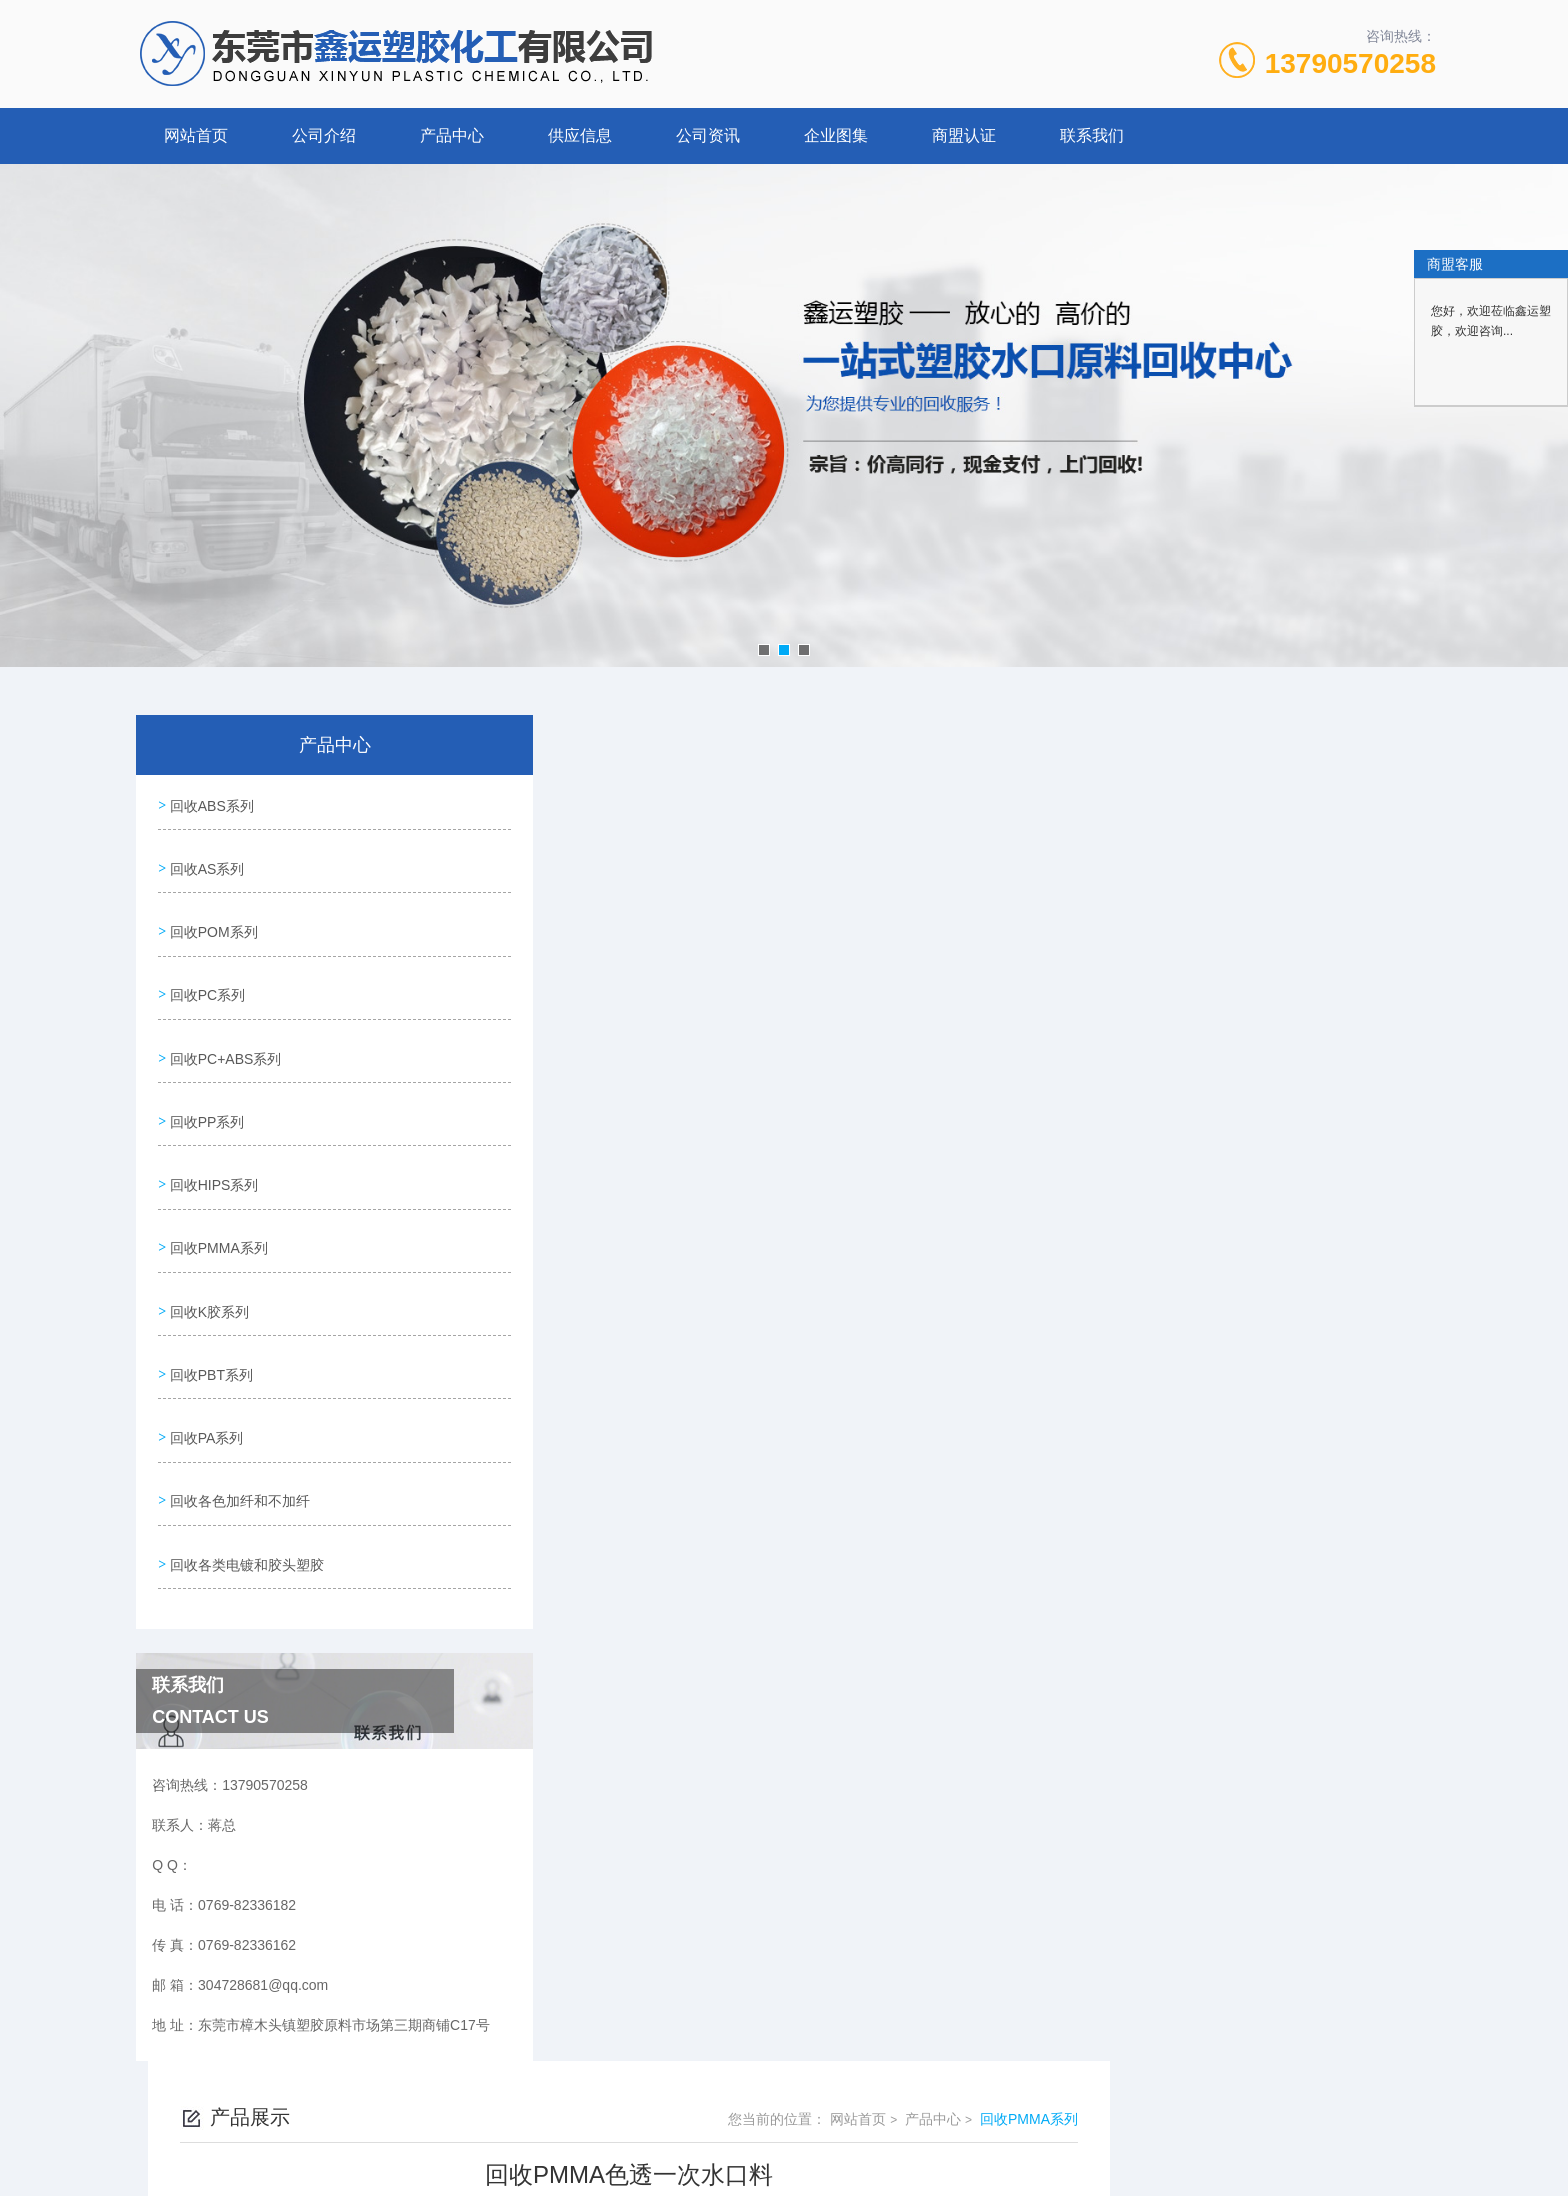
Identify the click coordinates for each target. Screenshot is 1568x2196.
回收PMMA (613, 1385)
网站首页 (196, 135)
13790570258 (1350, 63)
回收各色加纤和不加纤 (238, 1430)
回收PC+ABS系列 (224, 1031)
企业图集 (836, 135)
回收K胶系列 (207, 1259)
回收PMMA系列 (217, 1202)
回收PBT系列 (209, 1316)
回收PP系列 (205, 1088)
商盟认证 (964, 135)
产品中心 (452, 135)
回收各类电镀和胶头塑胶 (245, 1487)
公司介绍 (324, 135)
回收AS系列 (205, 860)
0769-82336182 (628, 2100)
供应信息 (580, 135)
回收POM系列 (212, 917)
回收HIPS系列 (212, 1145)
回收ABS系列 (210, 803)
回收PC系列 (205, 974)
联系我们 (1092, 135)
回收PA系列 (205, 1373)
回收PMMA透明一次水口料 (662, 1351)
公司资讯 (708, 135)
